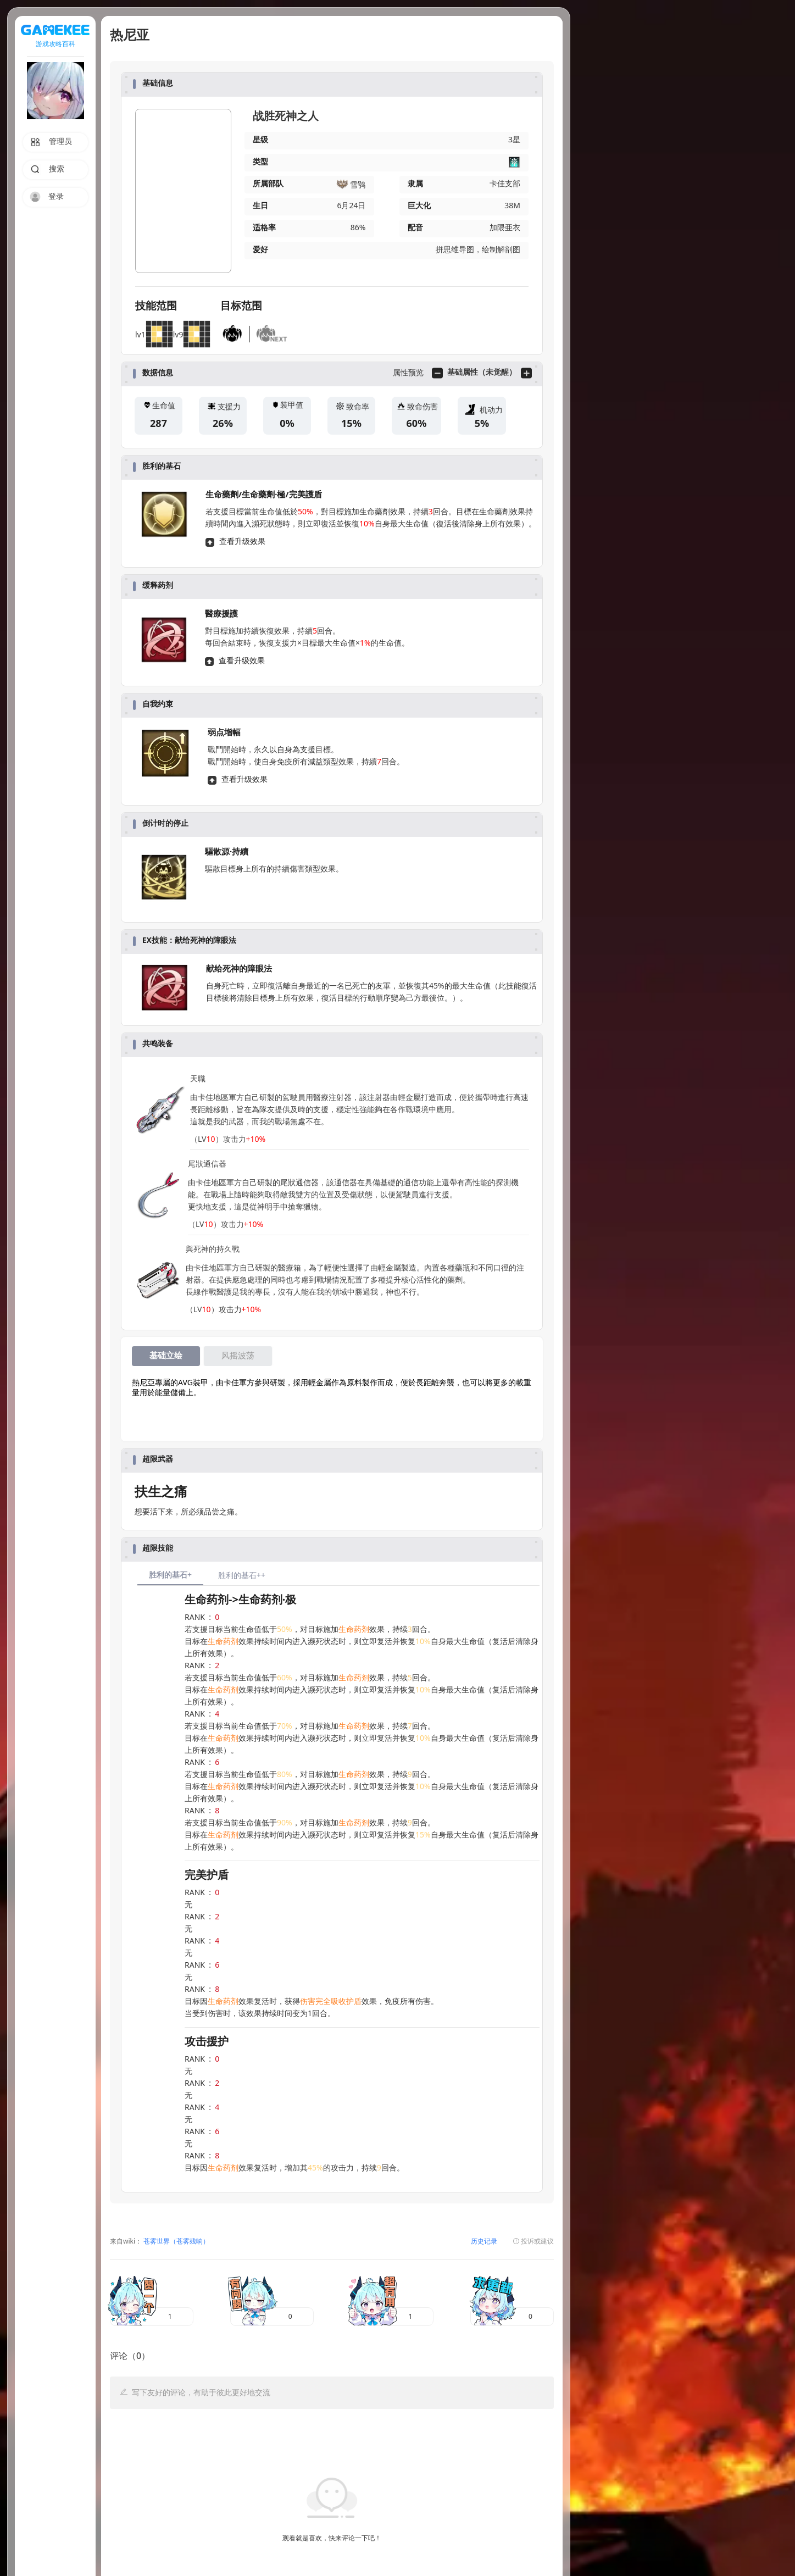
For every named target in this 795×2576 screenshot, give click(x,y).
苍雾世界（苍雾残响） (175, 2241)
